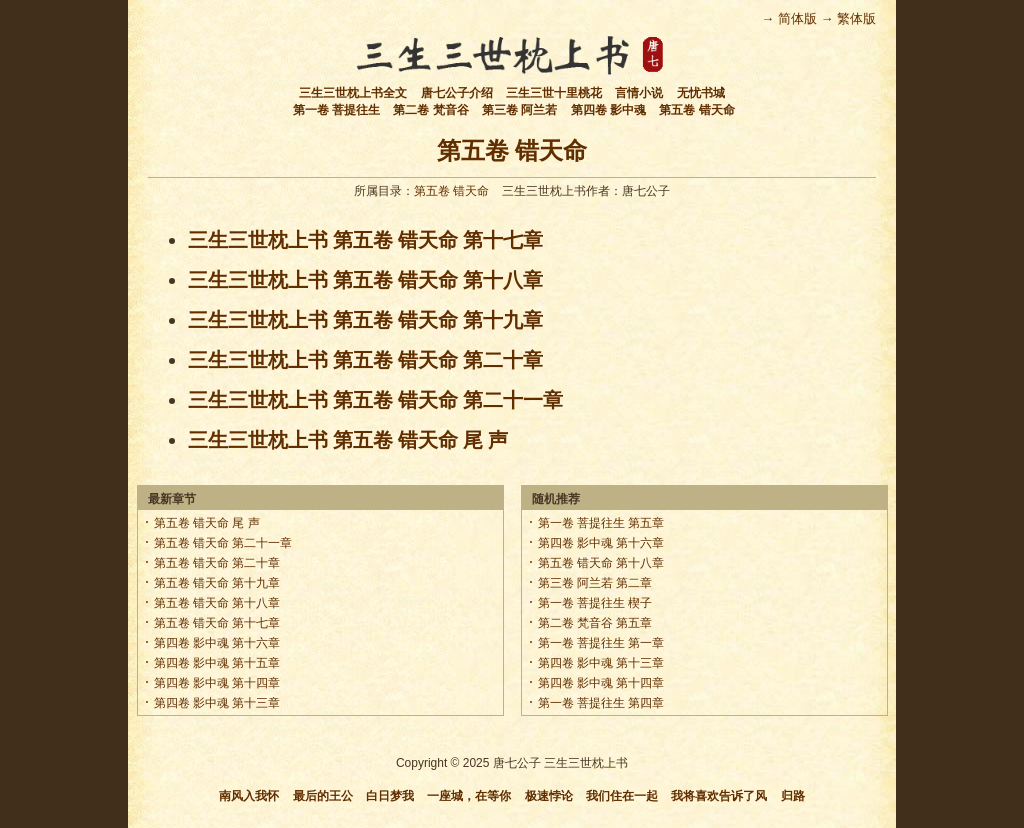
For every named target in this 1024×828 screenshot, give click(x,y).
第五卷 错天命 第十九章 (217, 583)
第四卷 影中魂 (608, 110)
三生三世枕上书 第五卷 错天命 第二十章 (365, 360)
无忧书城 (701, 93)
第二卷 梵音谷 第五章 (595, 623)
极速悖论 (549, 796)
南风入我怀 (249, 796)
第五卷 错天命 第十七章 (217, 623)
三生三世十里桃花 (554, 93)
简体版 (797, 18)
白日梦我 (390, 796)
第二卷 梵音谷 (430, 110)
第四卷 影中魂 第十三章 (217, 703)
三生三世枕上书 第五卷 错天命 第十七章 (365, 240)
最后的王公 (323, 796)
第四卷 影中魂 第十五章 (217, 663)
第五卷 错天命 (696, 110)
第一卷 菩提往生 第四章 (601, 703)
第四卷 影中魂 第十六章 (217, 643)
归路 (793, 796)
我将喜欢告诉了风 (719, 796)
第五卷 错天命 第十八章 (217, 603)
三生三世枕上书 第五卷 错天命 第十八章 (365, 280)
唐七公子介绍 (457, 93)
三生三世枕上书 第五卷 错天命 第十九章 (365, 320)
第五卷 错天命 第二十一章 (223, 543)
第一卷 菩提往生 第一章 (601, 643)
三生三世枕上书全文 (353, 93)
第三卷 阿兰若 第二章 (595, 583)
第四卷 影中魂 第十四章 (217, 683)
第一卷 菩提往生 (336, 110)
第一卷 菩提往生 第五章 (601, 523)
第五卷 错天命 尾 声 (207, 523)
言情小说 (639, 93)
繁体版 (856, 18)
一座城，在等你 (469, 796)
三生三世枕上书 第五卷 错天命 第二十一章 (375, 400)
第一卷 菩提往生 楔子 (595, 603)
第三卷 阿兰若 (519, 110)
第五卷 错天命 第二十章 (217, 563)
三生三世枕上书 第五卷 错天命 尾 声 (348, 440)
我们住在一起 (622, 796)
